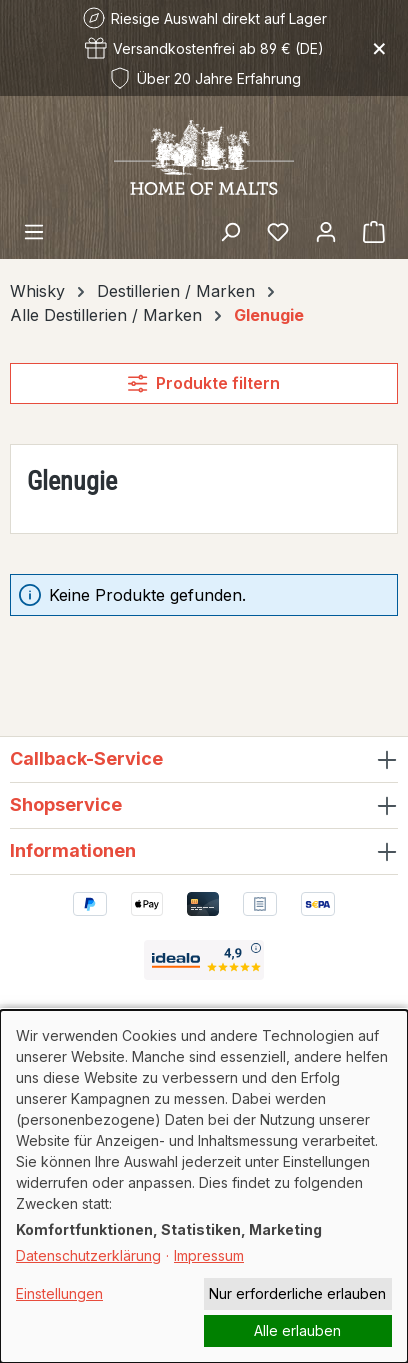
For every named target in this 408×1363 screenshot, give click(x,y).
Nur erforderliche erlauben (297, 1293)
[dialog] (204, 1186)
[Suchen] (230, 231)
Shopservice (66, 804)
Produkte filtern (203, 383)
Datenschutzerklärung (88, 1255)
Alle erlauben (297, 1330)
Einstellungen (59, 1293)
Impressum (209, 1255)
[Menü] (34, 231)
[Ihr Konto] (326, 231)
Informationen (73, 850)
